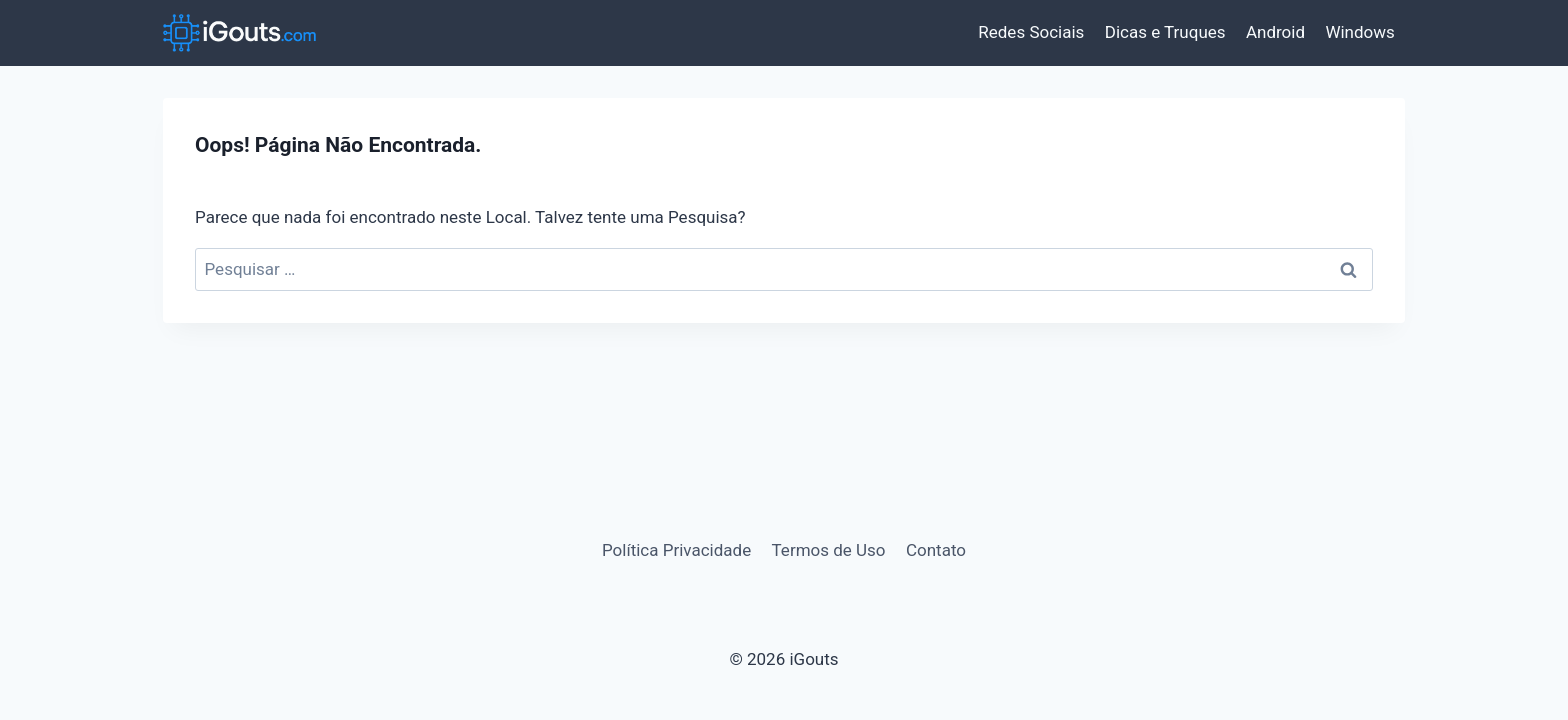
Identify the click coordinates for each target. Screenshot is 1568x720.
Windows (1359, 32)
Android (1275, 32)
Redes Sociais (1031, 32)
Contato (936, 550)
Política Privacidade (676, 550)
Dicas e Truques (1165, 32)
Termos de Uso (829, 550)
